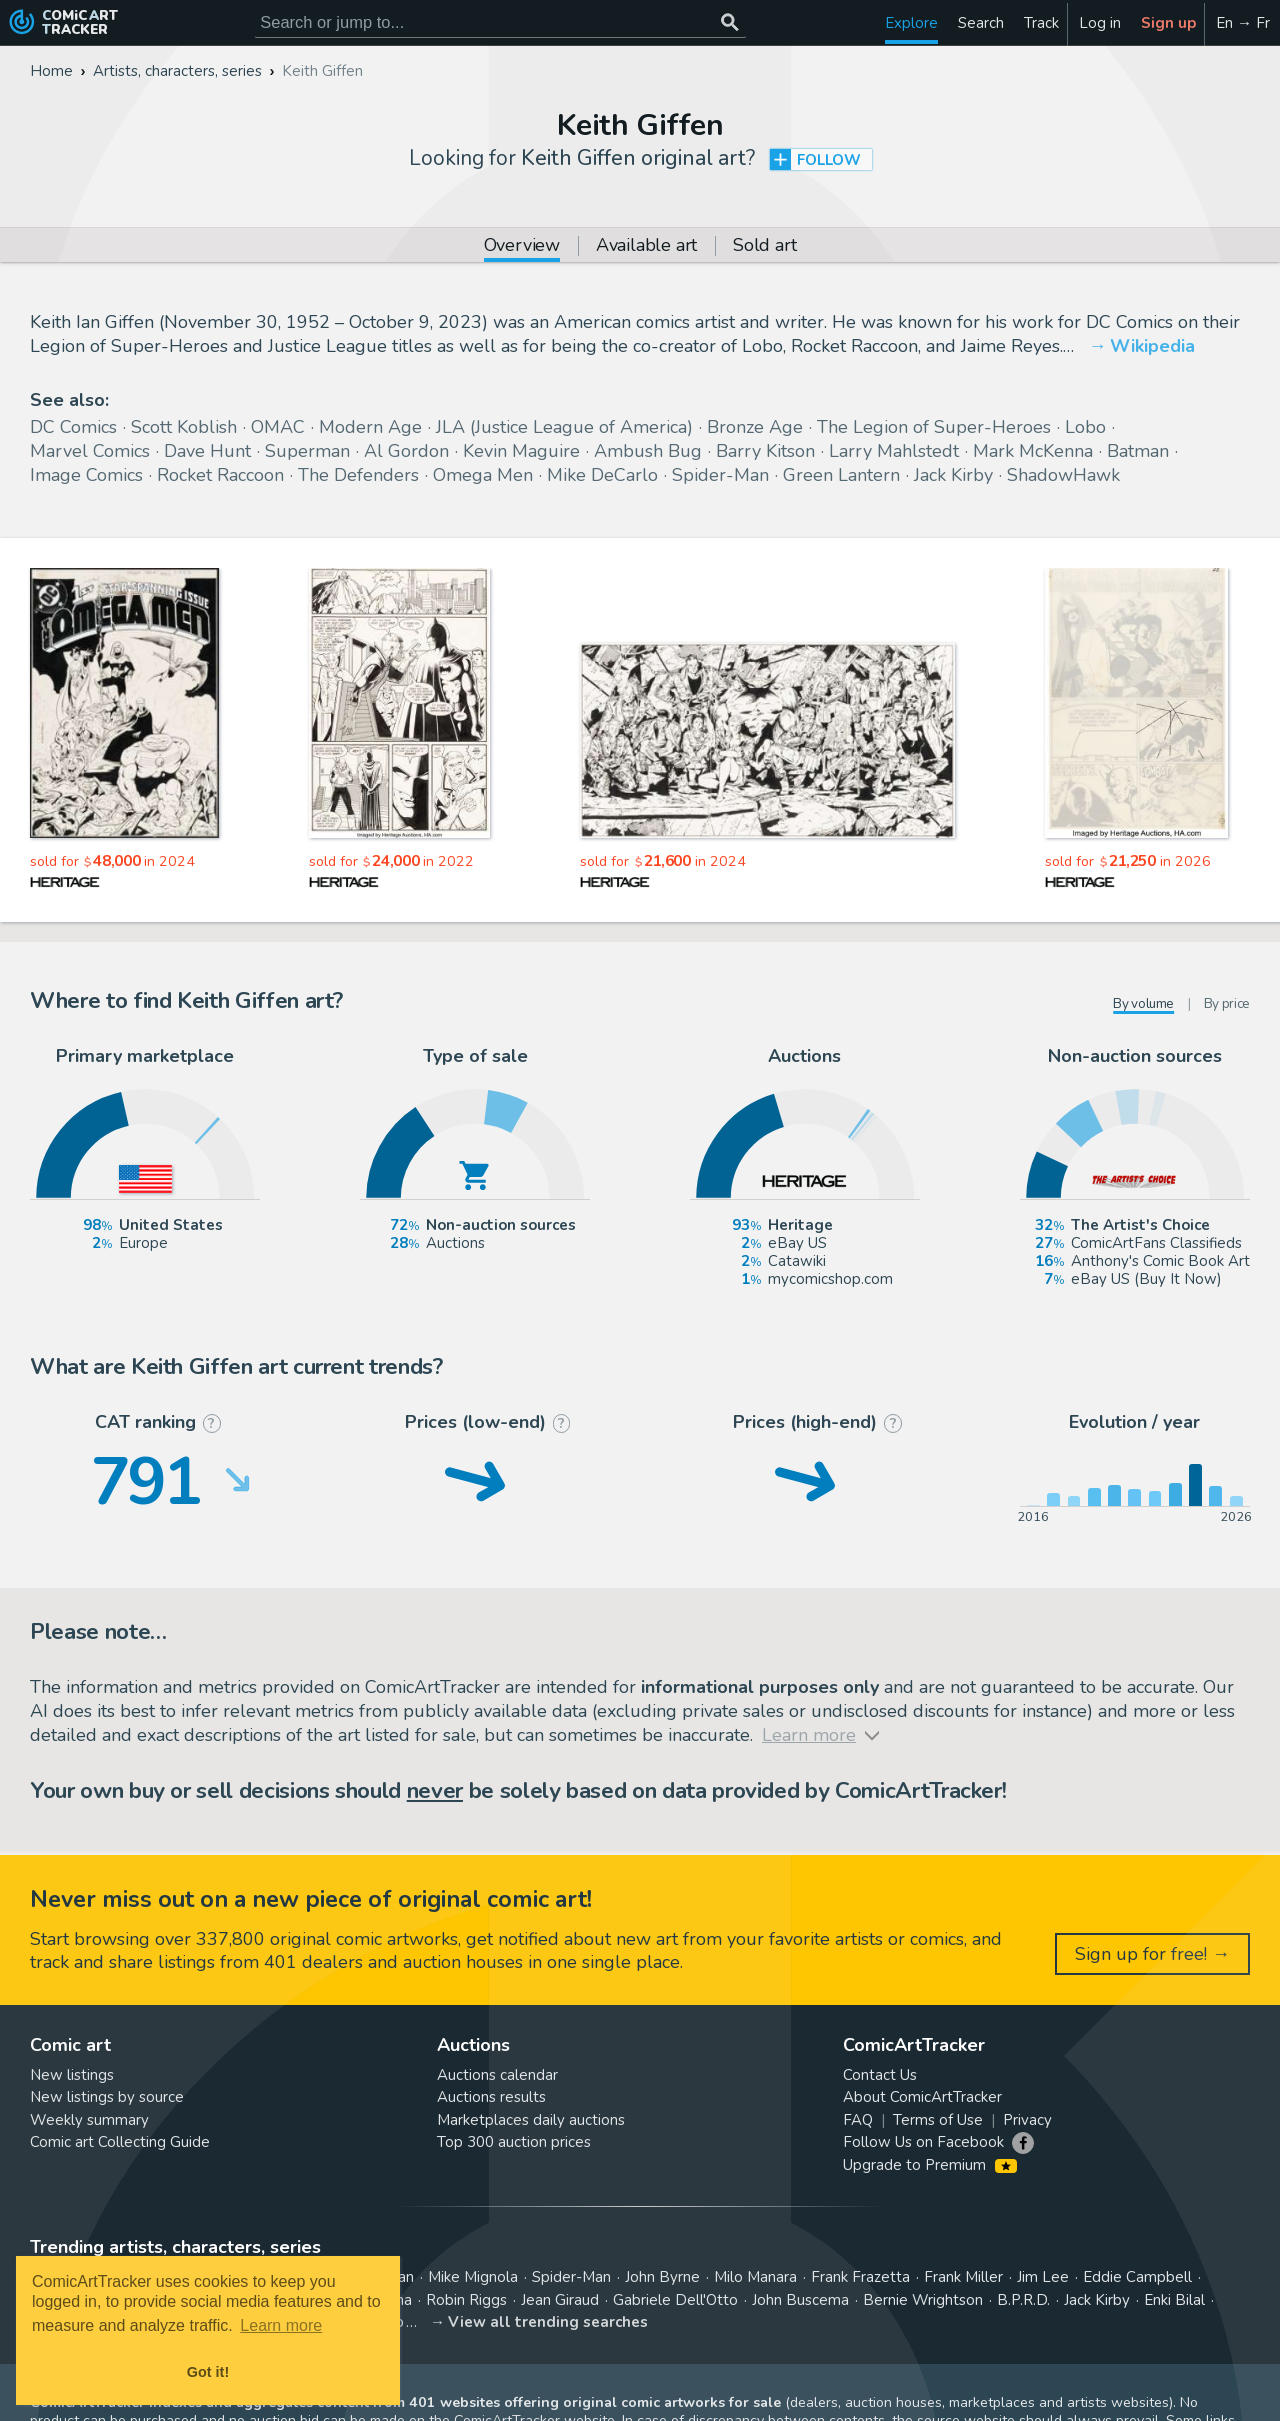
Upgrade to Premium (929, 2165)
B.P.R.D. (1023, 2300)
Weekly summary (89, 2120)
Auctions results (491, 2097)
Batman (1138, 451)
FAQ (858, 2120)
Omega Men (483, 475)
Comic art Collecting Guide (120, 2142)
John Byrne (662, 2277)
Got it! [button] (208, 2372)
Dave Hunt (207, 451)
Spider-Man (720, 475)
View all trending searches (548, 2322)
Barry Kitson (765, 451)
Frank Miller (963, 2277)
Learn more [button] (281, 2325)
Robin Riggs (466, 2300)
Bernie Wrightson (923, 2300)
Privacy (1027, 2120)
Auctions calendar (497, 2075)
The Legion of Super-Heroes (934, 427)
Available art (646, 246)
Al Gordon (406, 451)
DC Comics (73, 427)
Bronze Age (755, 427)
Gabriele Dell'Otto (675, 2300)
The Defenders (358, 475)
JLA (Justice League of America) (564, 427)
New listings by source (107, 2097)
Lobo (1085, 427)
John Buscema (800, 2300)
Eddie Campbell (1137, 2277)
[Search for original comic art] (500, 22)
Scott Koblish (184, 427)
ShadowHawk (1063, 475)
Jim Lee (1043, 2277)
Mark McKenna (1033, 451)
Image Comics (86, 475)
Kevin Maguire (521, 451)
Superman (307, 451)
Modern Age (370, 427)
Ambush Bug (648, 451)
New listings (72, 2075)
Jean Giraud (560, 2300)
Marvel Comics (90, 451)
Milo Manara (755, 2277)
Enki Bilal (1174, 2300)
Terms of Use (938, 2120)
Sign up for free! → (1152, 1954)
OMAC (278, 427)
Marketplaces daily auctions (531, 2120)
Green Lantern (841, 475)
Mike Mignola (473, 2277)
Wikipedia (1152, 346)
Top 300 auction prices (514, 2142)
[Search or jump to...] (729, 22)
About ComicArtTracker (922, 2097)
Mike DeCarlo (602, 475)
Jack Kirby (953, 475)
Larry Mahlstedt (894, 451)
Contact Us (880, 2075)
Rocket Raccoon (220, 475)
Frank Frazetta (860, 2277)
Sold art (764, 246)
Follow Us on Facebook (923, 2142)
